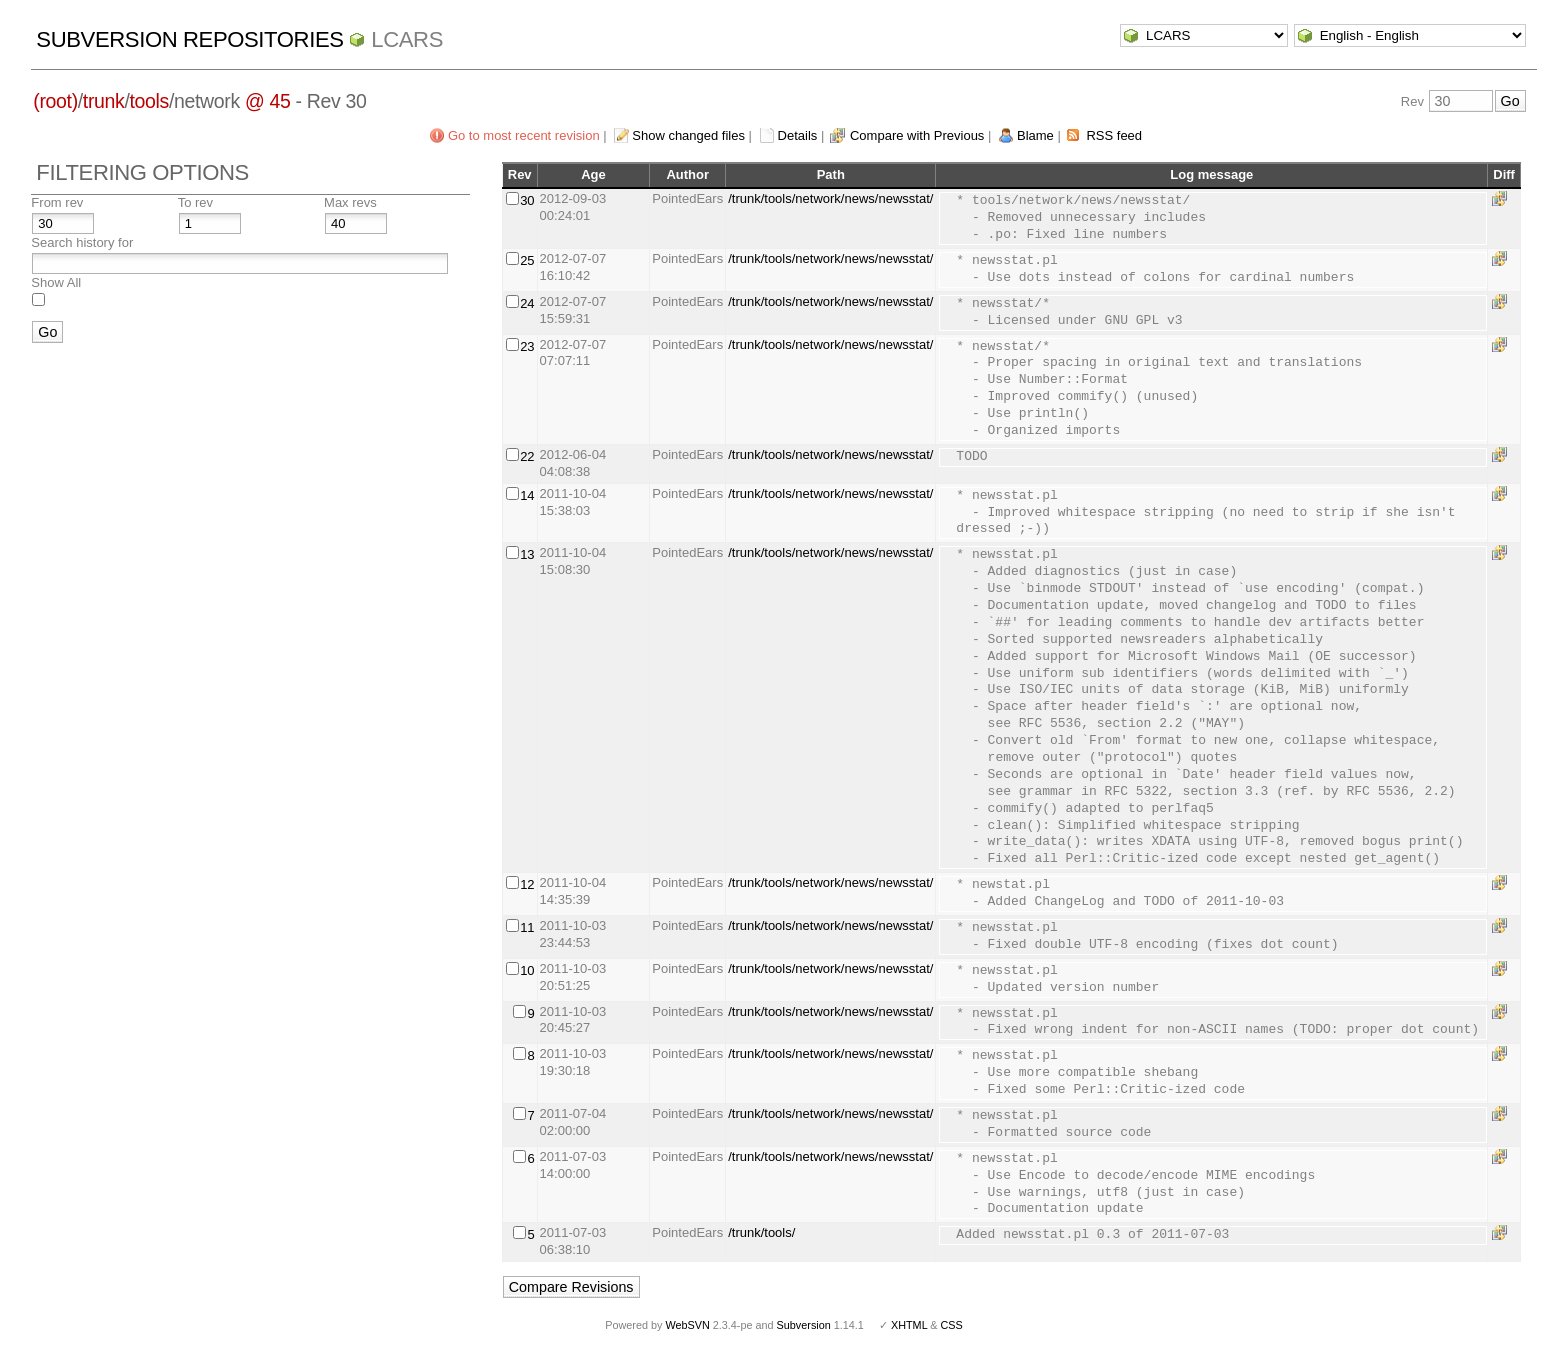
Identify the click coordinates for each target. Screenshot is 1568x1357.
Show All (56, 282)
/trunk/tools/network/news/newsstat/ (830, 198)
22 (527, 456)
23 (527, 346)
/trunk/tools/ (761, 1232)
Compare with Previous (917, 135)
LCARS (407, 39)
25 (527, 260)
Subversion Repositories (189, 39)
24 (527, 303)
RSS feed (1114, 135)
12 (527, 884)
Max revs (350, 202)
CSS (952, 1325)
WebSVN (687, 1325)
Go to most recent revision (524, 135)
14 (527, 495)
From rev (57, 202)
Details (798, 135)
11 (527, 927)
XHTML (909, 1325)
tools (149, 101)
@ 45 (268, 101)
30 (527, 200)
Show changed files (688, 135)
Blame (1035, 135)
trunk (104, 101)
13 (527, 554)
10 (527, 970)
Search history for (82, 242)
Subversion (804, 1325)
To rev (195, 202)
